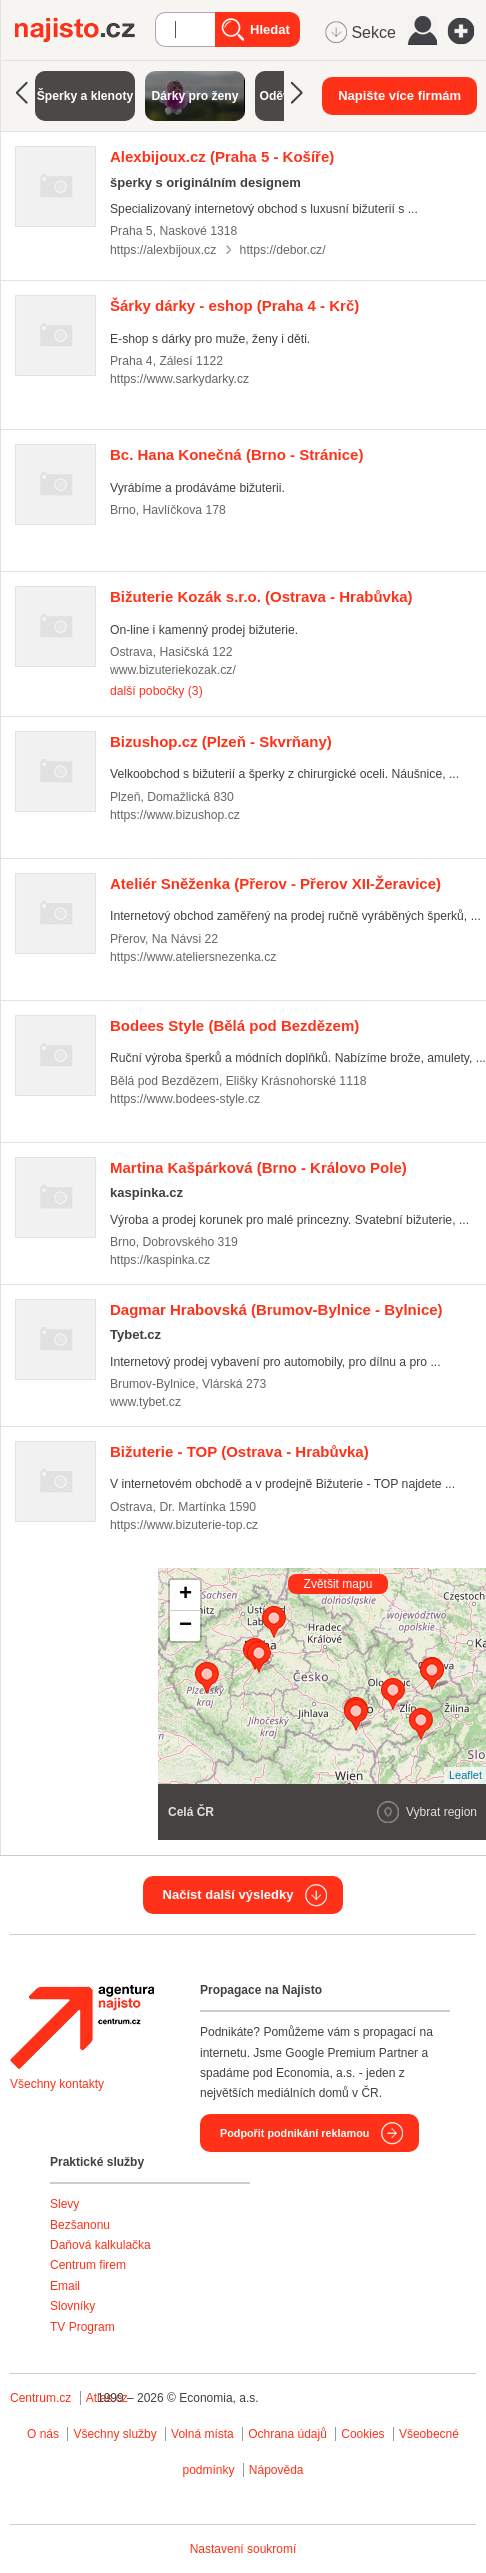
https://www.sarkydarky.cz (179, 379)
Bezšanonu (80, 2225)
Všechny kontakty (57, 2084)
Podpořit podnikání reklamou (294, 2133)
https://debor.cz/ (283, 250)
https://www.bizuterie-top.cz (184, 1525)
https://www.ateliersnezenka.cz (193, 957)
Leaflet (465, 1775)
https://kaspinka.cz (160, 1260)
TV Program (82, 2327)
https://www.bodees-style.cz (185, 1099)
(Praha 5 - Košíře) (222, 156)
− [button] (185, 1626)
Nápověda (276, 2470)
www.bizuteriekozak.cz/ (173, 670)
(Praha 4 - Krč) (234, 305)
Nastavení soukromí (243, 2549)
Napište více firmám (399, 95)
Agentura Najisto (82, 2027)
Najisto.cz (85, 30)
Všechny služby (116, 2434)
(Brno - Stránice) (236, 454)
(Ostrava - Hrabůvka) (261, 596)
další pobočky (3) (156, 691)
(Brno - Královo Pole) (258, 1167)
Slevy (64, 2204)
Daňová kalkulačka (100, 2245)
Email (65, 2286)
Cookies (362, 2434)
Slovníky (72, 2306)
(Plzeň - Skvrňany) (221, 741)
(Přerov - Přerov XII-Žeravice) (275, 883)
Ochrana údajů (287, 2434)
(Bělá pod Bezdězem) (234, 1025)
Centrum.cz (40, 2398)
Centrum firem (88, 2265)
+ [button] (185, 1595)
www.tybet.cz (145, 1402)
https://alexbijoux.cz (163, 250)
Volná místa (202, 2434)
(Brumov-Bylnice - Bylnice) (276, 1309)
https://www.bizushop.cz (175, 815)
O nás (43, 2434)
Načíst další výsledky (228, 1894)
